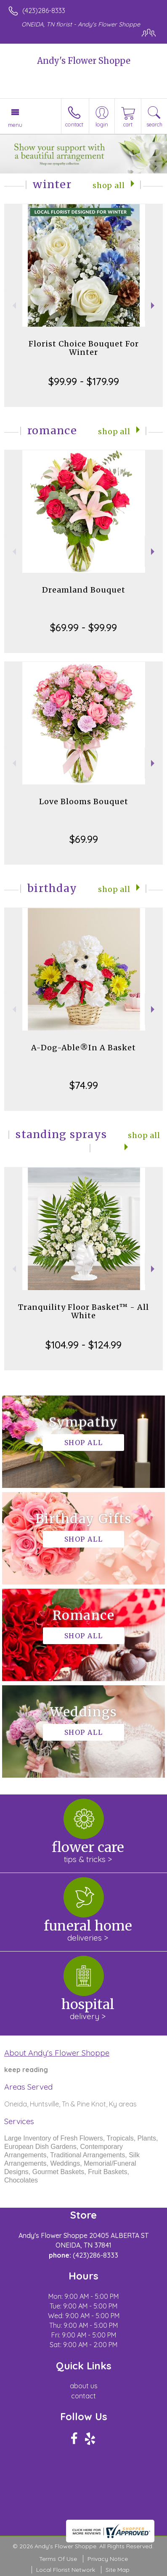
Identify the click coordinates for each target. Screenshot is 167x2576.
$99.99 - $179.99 (83, 381)
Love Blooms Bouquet (83, 801)
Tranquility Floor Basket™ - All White (83, 1311)
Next (154, 305)
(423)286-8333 (43, 10)
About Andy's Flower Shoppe (56, 2053)
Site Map (118, 2569)
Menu (15, 124)
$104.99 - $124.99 (83, 1344)
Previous (13, 305)
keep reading (26, 2069)
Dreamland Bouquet (83, 590)
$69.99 (83, 839)
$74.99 (83, 1085)
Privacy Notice (107, 2559)
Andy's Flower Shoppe (83, 60)
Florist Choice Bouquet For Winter (84, 348)
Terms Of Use (58, 2559)
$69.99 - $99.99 (83, 627)
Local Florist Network (65, 2569)
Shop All (109, 185)
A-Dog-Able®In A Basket (83, 1047)
